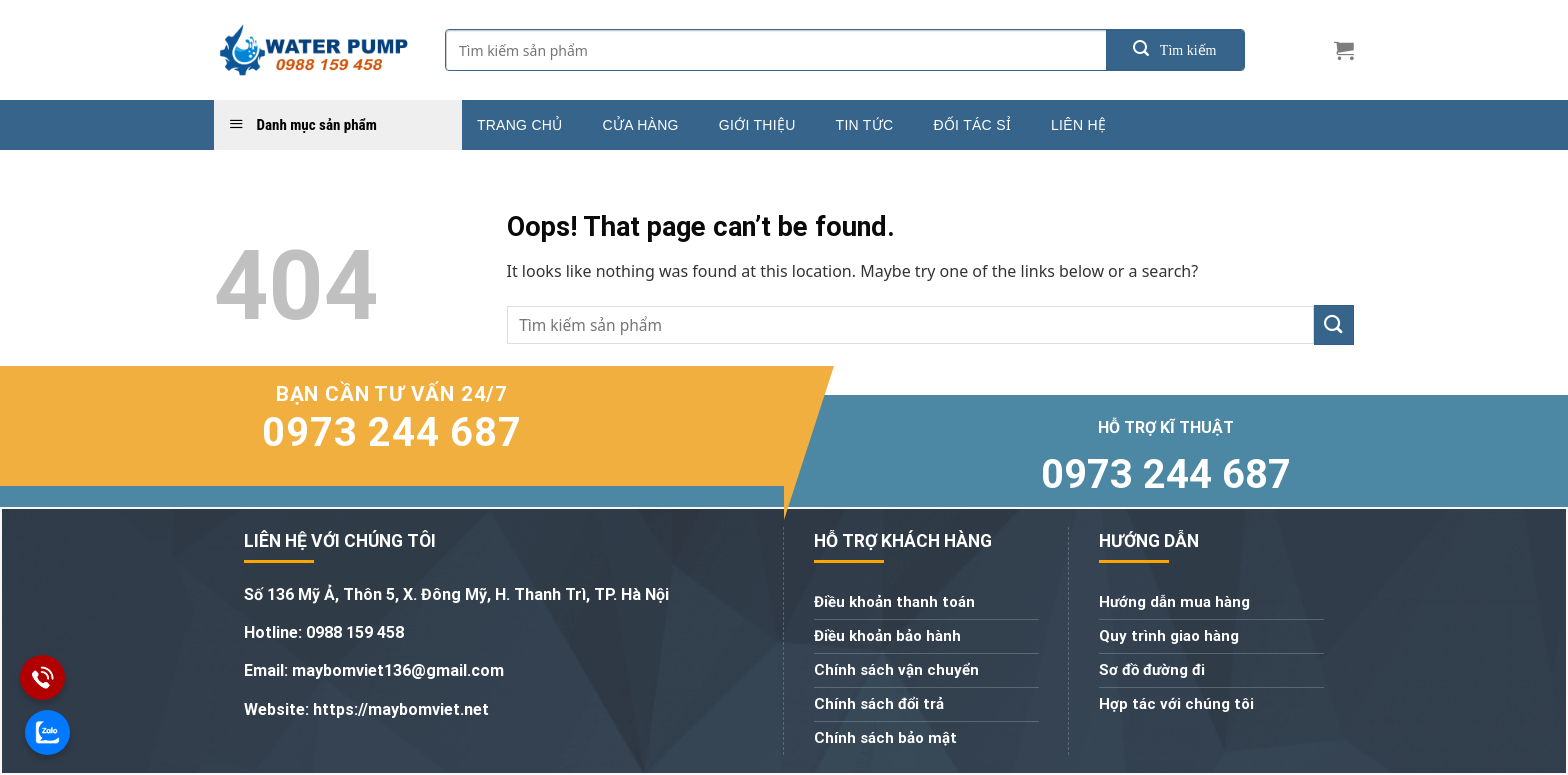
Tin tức (865, 125)
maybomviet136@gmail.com (398, 670)
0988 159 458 (355, 632)
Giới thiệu (757, 125)
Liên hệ (1078, 125)
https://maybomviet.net (399, 709)
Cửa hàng (641, 125)
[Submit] (1175, 50)
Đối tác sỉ (972, 125)
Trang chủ (520, 125)
